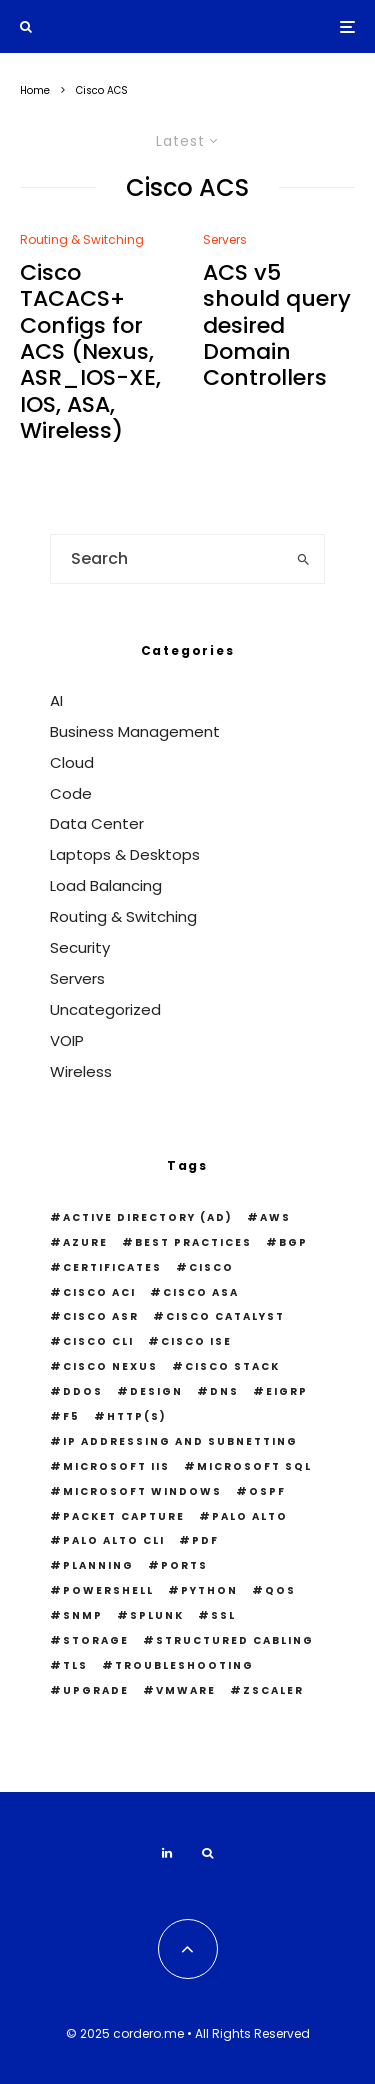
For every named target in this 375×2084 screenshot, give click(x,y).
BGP (293, 1242)
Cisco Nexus (110, 1366)
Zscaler (273, 1690)
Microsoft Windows (142, 1491)
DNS (224, 1391)
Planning (98, 1565)
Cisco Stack (232, 1366)
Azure (85, 1242)
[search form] (166, 559)
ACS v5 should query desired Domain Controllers (277, 326)
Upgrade (96, 1690)
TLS (75, 1665)
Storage (96, 1640)
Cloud (72, 762)
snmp (83, 1615)
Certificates (112, 1267)
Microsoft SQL (254, 1466)
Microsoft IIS (116, 1466)
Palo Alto (250, 1516)
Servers (225, 239)
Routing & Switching (82, 239)
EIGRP (287, 1391)
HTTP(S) (137, 1416)
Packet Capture (124, 1516)
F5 (71, 1416)
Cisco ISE (196, 1341)
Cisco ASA (201, 1292)
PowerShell (108, 1590)
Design (156, 1391)
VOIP (67, 1040)
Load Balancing (106, 885)
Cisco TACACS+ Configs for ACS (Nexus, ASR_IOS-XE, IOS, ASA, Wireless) (90, 352)
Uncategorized (105, 1009)
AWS (275, 1217)
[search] (303, 559)
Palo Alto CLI (114, 1540)
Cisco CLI (98, 1341)
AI (56, 700)
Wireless (81, 1071)
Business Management (135, 731)
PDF (205, 1540)
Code (71, 793)
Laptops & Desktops (125, 854)
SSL (223, 1615)
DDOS (83, 1391)
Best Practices (193, 1242)
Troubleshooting (184, 1665)
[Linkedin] (167, 1853)
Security (80, 947)
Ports (184, 1565)
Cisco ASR (101, 1316)
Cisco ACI (99, 1292)
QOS (280, 1590)
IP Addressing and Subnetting (180, 1441)
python (209, 1590)
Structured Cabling (235, 1640)
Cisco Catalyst (225, 1316)
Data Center (97, 823)
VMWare (186, 1690)
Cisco (211, 1267)
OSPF (267, 1491)
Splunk (157, 1615)
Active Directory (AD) (148, 1217)
